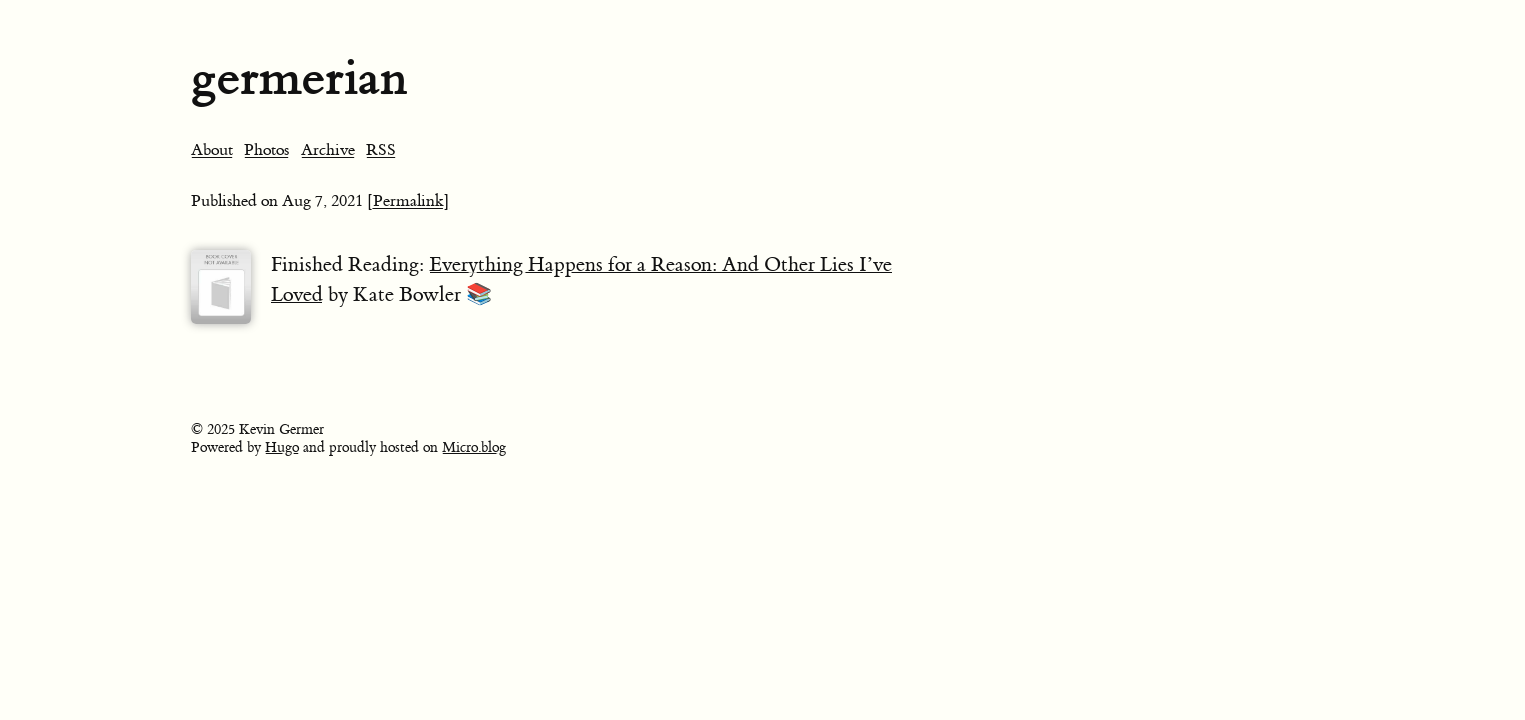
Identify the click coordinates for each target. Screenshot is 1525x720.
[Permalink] (408, 201)
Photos (266, 150)
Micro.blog (474, 448)
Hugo (282, 448)
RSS (381, 150)
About (212, 150)
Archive (328, 150)
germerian (299, 77)
